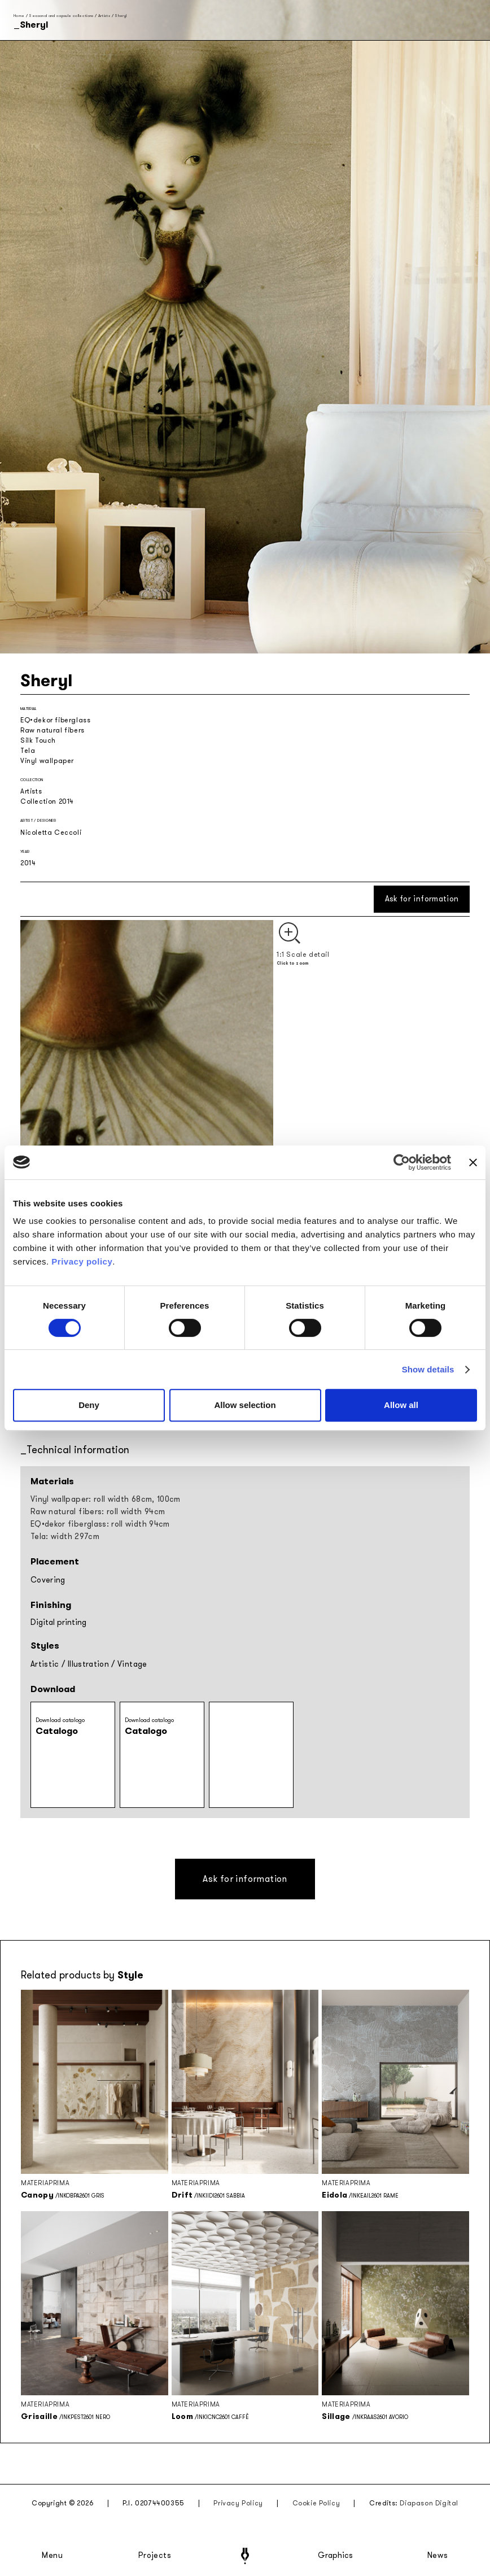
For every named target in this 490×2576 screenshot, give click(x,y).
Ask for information (422, 898)
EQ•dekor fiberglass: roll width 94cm (100, 1524)
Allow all (401, 1405)
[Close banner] (473, 1162)
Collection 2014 (47, 801)
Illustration (88, 1664)
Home (19, 15)
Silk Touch (38, 740)
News (437, 2556)
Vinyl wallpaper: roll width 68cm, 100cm (105, 1499)
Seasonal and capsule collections (61, 15)
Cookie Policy (316, 2503)
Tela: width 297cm (64, 1536)
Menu (52, 2556)
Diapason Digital (429, 2503)
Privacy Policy (237, 2503)
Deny (88, 1405)
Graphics (335, 2556)
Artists (104, 15)
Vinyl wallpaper (47, 760)
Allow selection (244, 1405)
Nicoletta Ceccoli (50, 832)
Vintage (132, 1664)
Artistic (44, 1664)
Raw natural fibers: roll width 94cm (97, 1511)
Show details (428, 1369)
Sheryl (120, 15)
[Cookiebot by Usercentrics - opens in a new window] (401, 1162)
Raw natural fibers (52, 730)
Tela (27, 750)
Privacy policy (81, 1261)
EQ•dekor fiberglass (55, 720)
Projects (154, 2556)
